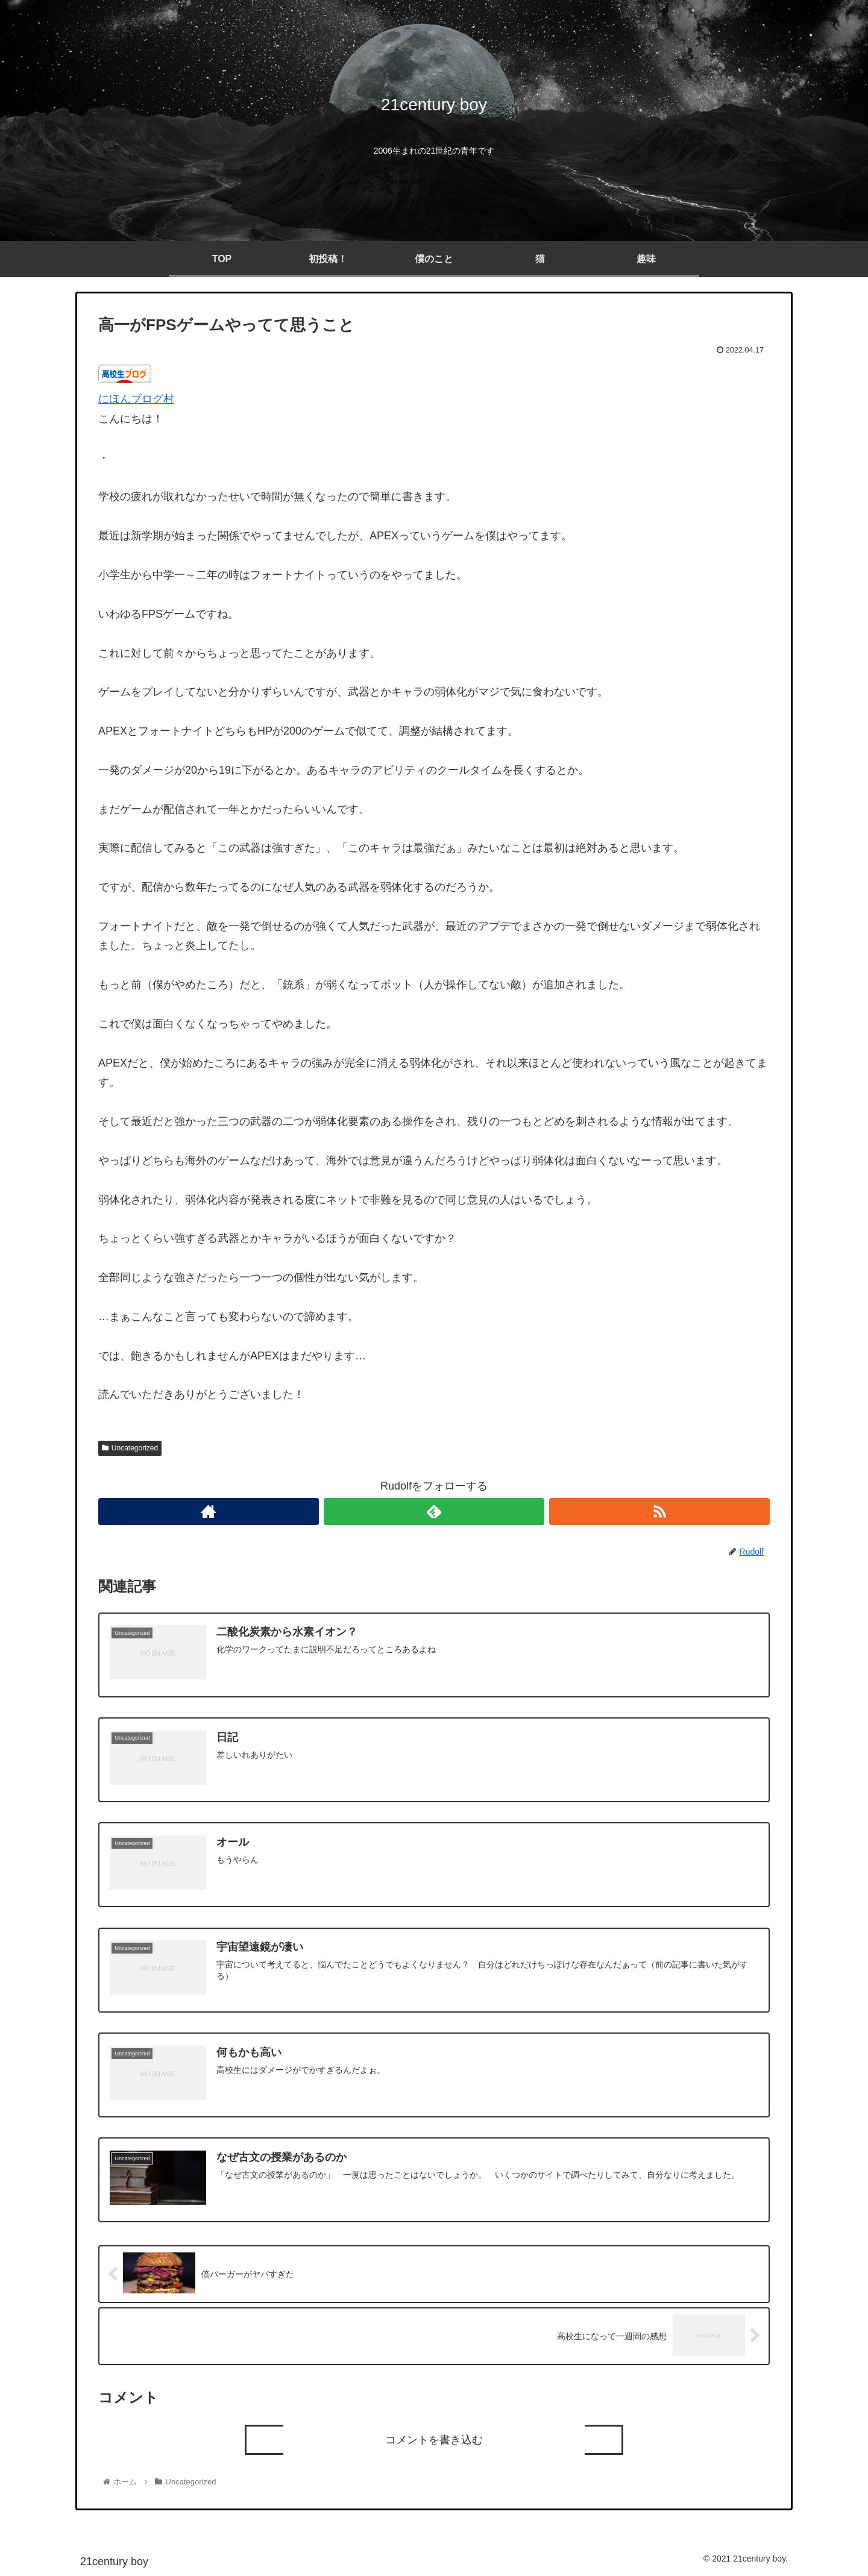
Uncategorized (130, 1448)
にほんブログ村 (136, 399)
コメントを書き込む (434, 2440)
